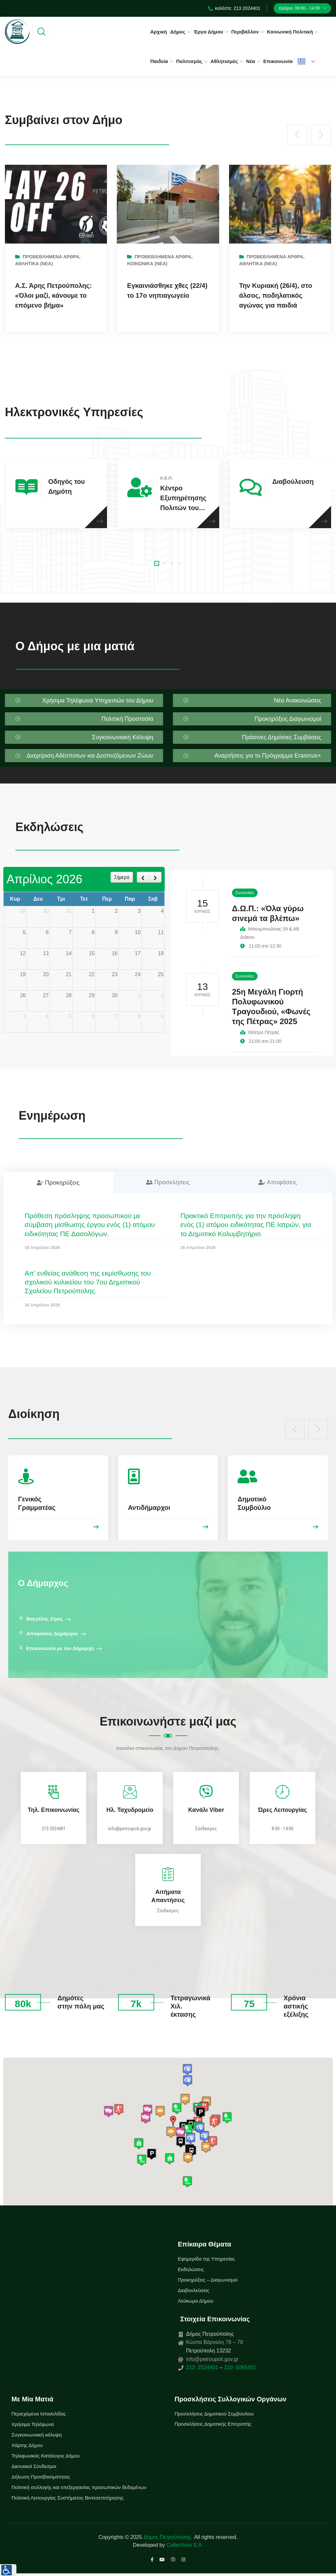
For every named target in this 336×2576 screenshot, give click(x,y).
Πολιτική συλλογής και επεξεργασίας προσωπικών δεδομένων (78, 2487)
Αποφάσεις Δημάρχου (52, 1633)
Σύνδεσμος (206, 1829)
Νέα (250, 61)
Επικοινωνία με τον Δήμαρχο (60, 1648)
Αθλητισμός (224, 61)
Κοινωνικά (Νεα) (147, 263)
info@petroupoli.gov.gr (129, 1829)
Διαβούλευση (293, 481)
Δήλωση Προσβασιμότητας (40, 2476)
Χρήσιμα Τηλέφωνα (32, 2424)
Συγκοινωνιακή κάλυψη (36, 2434)
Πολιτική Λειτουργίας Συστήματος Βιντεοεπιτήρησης (67, 2498)
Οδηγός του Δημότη (66, 486)
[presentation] (297, 135)
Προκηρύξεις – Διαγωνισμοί (208, 2280)
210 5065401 (239, 2367)
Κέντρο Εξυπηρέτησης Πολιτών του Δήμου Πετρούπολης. (183, 498)
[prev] (143, 877)
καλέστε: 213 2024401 (234, 8)
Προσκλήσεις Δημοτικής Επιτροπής (213, 2424)
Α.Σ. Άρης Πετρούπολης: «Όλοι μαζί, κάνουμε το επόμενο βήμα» (53, 295)
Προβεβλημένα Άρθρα (51, 256)
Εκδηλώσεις (191, 2269)
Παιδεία (159, 61)
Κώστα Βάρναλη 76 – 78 (214, 2342)
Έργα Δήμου (208, 31)
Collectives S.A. (184, 2545)
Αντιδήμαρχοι (149, 1507)
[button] (156, 563)
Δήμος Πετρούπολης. (168, 2537)
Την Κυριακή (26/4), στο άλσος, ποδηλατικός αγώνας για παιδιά (275, 295)
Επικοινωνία (278, 61)
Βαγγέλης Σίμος (44, 1618)
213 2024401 (54, 1829)
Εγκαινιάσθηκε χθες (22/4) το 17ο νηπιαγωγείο (167, 290)
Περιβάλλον (245, 31)
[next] (155, 877)
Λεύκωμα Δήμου (195, 2301)
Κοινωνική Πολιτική (290, 31)
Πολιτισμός (189, 61)
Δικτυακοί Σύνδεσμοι (33, 2466)
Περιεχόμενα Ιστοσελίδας (38, 2413)
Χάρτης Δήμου (27, 2445)
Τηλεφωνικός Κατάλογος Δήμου (45, 2455)
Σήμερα (121, 877)
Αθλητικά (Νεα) (34, 263)
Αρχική (158, 31)
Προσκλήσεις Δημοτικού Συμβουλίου (214, 2413)
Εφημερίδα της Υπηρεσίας (206, 2259)
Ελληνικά (301, 61)
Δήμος (177, 31)
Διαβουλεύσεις (193, 2290)
